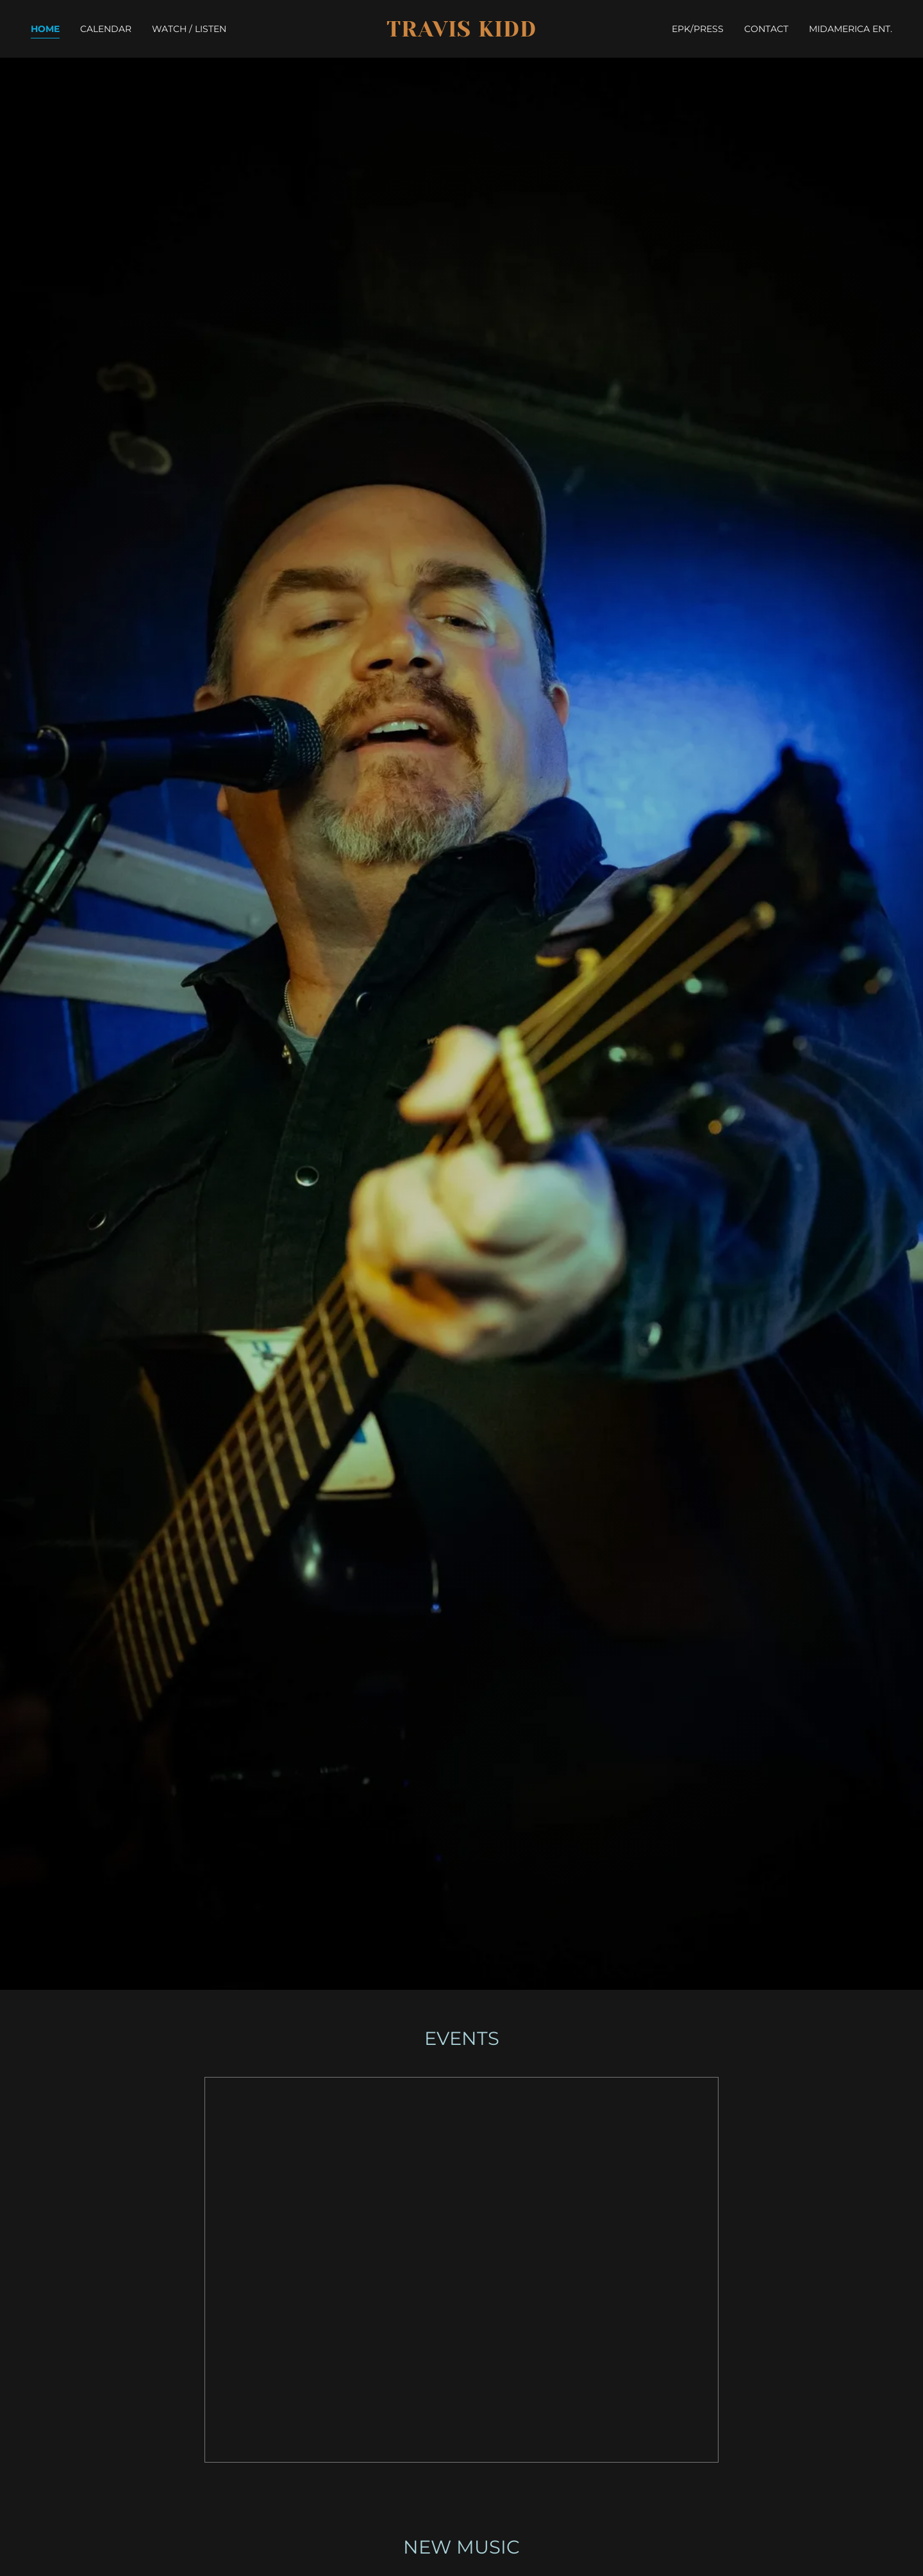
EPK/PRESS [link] (698, 29)
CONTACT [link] (766, 29)
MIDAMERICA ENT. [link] (850, 29)
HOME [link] (45, 29)
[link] (461, 33)
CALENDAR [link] (105, 29)
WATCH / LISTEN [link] (189, 29)
